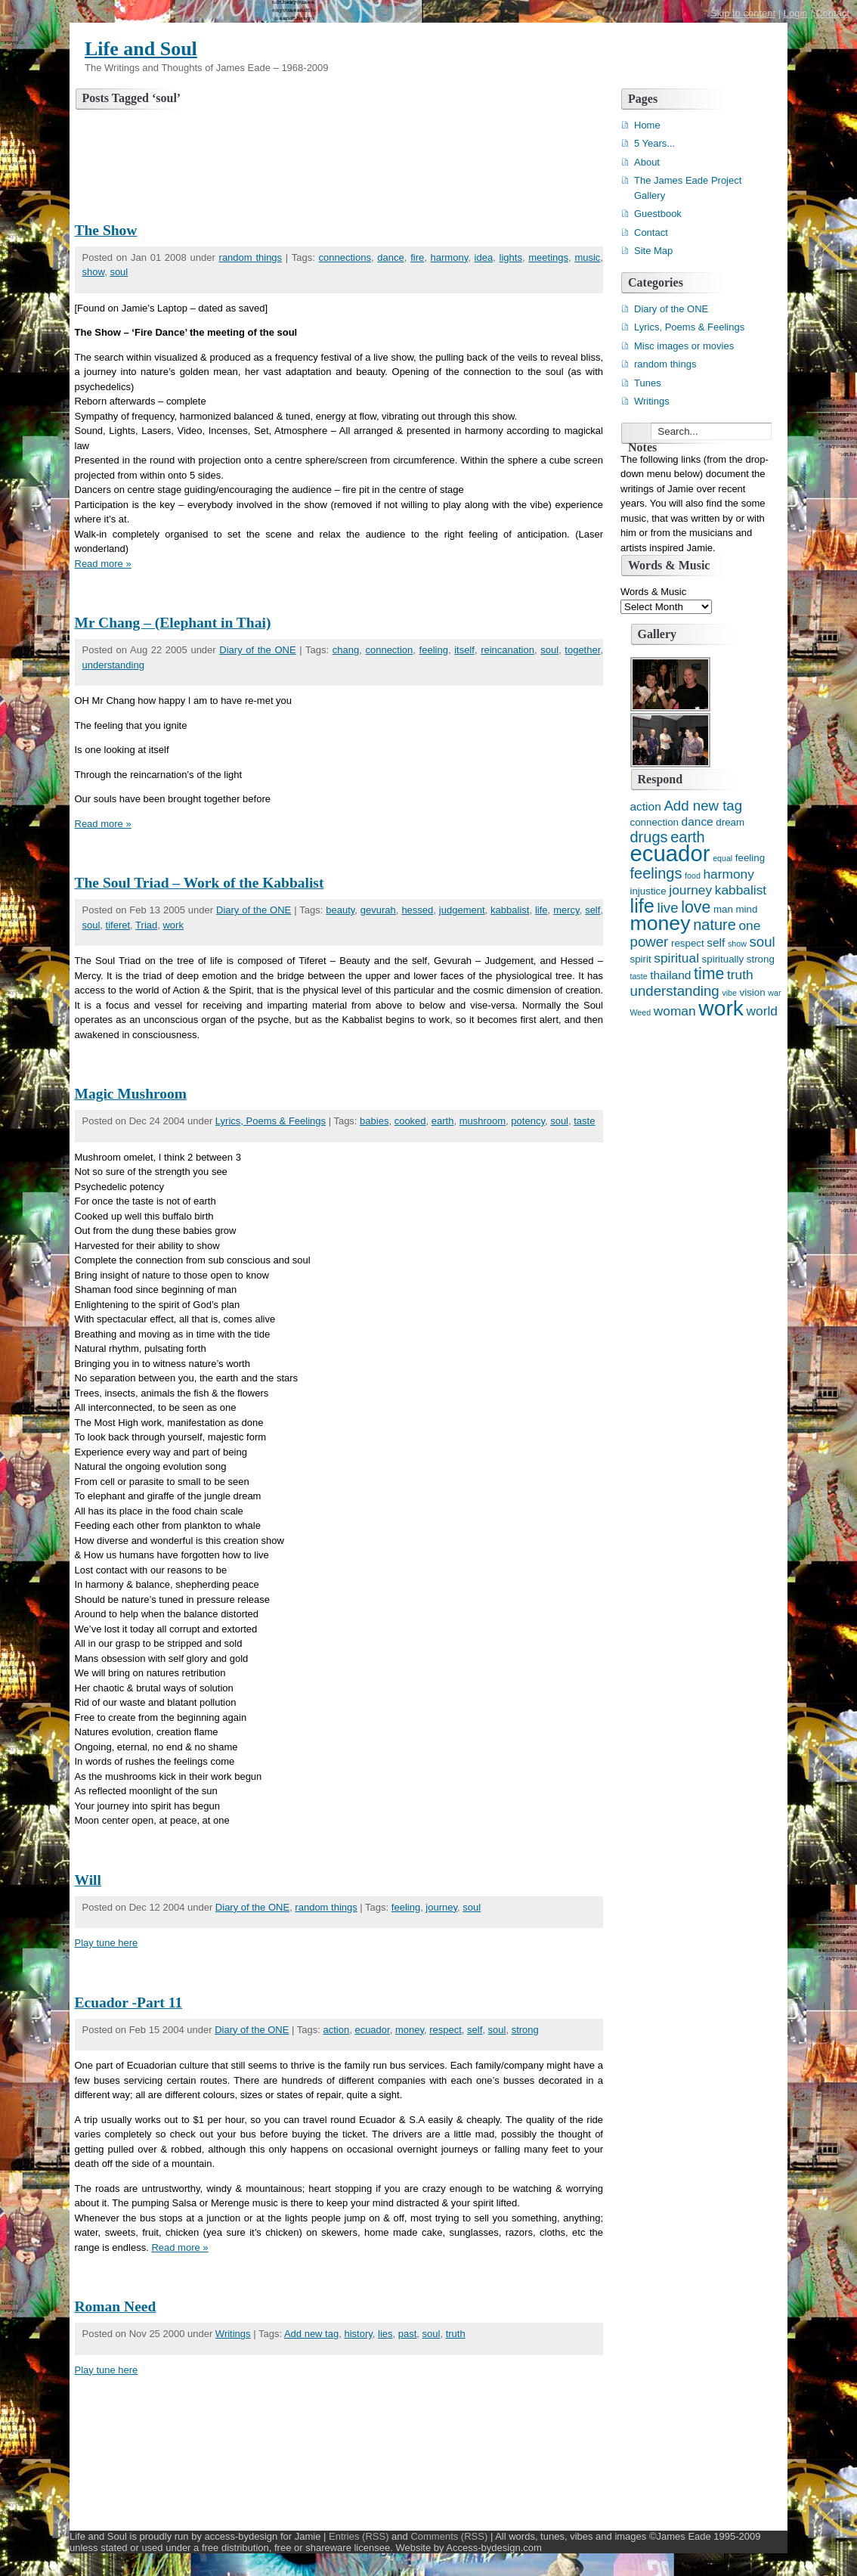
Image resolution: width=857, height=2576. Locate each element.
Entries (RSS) (358, 2536)
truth (456, 2333)
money (409, 2029)
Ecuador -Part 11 (129, 2002)
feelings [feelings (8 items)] (656, 873)
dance (390, 257)
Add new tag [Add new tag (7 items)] (703, 806)
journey (441, 1907)
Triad (146, 925)
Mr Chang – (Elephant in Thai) (173, 623)
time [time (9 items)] (709, 974)
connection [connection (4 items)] (654, 822)
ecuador (371, 2029)
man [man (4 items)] (723, 909)
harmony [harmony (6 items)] (728, 874)
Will (88, 1880)
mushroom (482, 1121)
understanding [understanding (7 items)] (674, 991)
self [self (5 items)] (716, 942)
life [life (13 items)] (642, 905)
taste (584, 1121)
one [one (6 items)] (749, 925)
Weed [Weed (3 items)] (640, 1012)
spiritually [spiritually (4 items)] (723, 959)
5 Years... (654, 143)
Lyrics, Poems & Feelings (270, 1121)
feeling (433, 650)
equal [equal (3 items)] (722, 858)
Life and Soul (141, 49)
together (582, 650)
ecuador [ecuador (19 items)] (670, 853)
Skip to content (742, 13)
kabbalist (509, 910)
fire (417, 257)
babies (374, 1121)
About (647, 162)
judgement (462, 910)
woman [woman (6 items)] (675, 1010)
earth (443, 1121)
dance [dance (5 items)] (697, 821)
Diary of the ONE (257, 650)
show (93, 271)
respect (445, 2029)
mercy (566, 910)
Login (796, 13)
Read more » (103, 563)
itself (464, 650)
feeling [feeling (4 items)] (750, 857)
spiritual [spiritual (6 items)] (676, 958)
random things (251, 257)
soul (119, 271)
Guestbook (658, 213)
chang (346, 650)
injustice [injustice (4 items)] (648, 891)
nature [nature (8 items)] (714, 924)
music (587, 257)
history (358, 2333)
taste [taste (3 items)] (639, 976)
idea (484, 257)
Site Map (653, 250)
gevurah (378, 910)
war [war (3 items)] (774, 992)
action (336, 2029)
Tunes (647, 383)
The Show (106, 230)
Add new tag (311, 2333)
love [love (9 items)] (695, 907)
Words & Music (653, 591)
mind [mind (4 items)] (746, 909)
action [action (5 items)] (645, 806)
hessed (417, 910)
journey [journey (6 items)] (690, 889)
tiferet (118, 925)
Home (647, 125)
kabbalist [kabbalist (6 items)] (740, 889)
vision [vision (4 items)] (753, 992)
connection (389, 650)
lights (511, 257)
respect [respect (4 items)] (687, 943)
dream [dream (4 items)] (730, 822)
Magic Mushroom (131, 1094)
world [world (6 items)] (762, 1010)
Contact (832, 13)
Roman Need (115, 2306)
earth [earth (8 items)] (687, 837)
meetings (548, 257)
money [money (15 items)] (660, 923)
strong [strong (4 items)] (761, 959)
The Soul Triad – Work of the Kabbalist (199, 883)
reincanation (507, 650)
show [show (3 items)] (737, 943)
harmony (450, 257)
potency (528, 1121)
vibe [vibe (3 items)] (729, 992)
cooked (410, 1121)
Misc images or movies (684, 346)
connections (345, 257)
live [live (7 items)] (668, 908)
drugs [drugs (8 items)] (649, 837)
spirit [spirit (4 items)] (640, 959)
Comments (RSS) (448, 2536)
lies (385, 2333)
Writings (233, 2333)
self (592, 910)
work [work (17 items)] (721, 1008)
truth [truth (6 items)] (740, 974)
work (172, 925)
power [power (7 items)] (649, 942)
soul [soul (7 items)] (762, 942)
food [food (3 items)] (693, 875)
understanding (113, 665)
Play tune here (106, 1942)
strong (525, 2029)
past (407, 2333)
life (541, 910)
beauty (340, 910)
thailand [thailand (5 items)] (670, 975)
